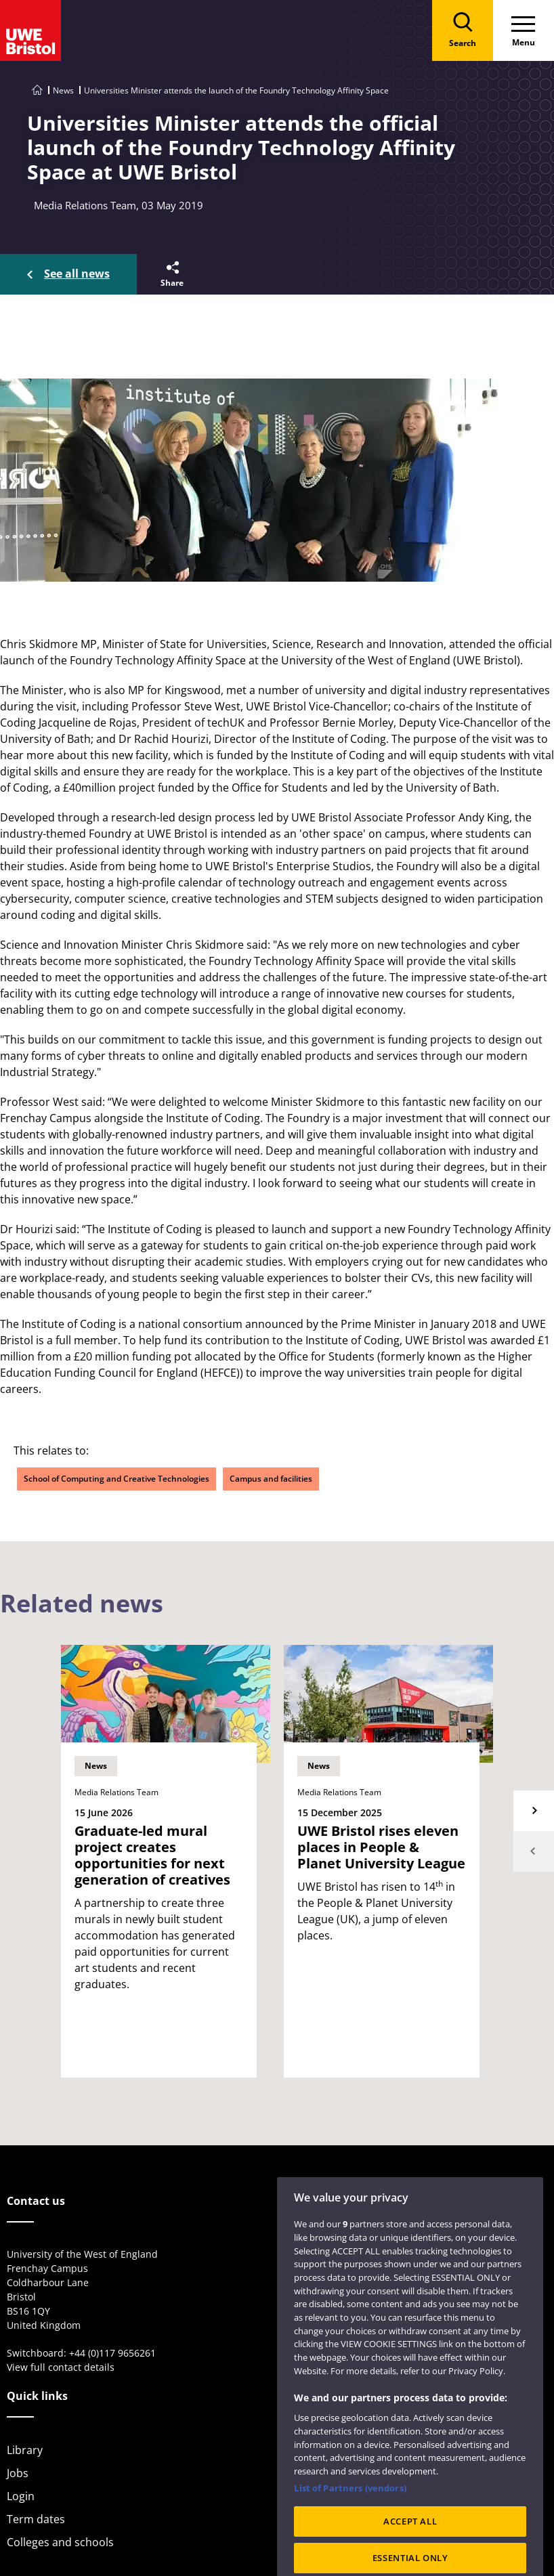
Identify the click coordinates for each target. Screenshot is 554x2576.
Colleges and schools (60, 2542)
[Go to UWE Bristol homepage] (37, 90)
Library (25, 2450)
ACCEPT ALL (410, 2540)
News (63, 90)
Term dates (36, 2519)
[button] (171, 274)
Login (21, 2496)
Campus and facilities (271, 1478)
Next (533, 1810)
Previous (533, 1851)
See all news (77, 273)
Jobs (17, 2473)
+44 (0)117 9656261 (112, 2352)
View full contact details (60, 2367)
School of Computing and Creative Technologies (116, 1478)
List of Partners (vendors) (350, 2506)
